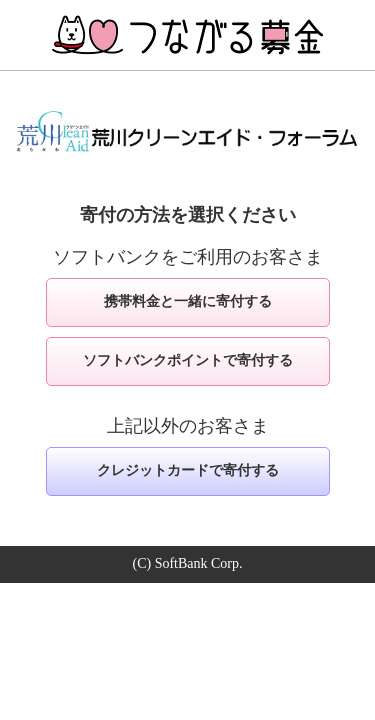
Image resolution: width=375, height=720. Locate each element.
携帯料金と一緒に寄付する (188, 301)
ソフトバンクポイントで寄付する (188, 360)
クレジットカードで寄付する (188, 470)
